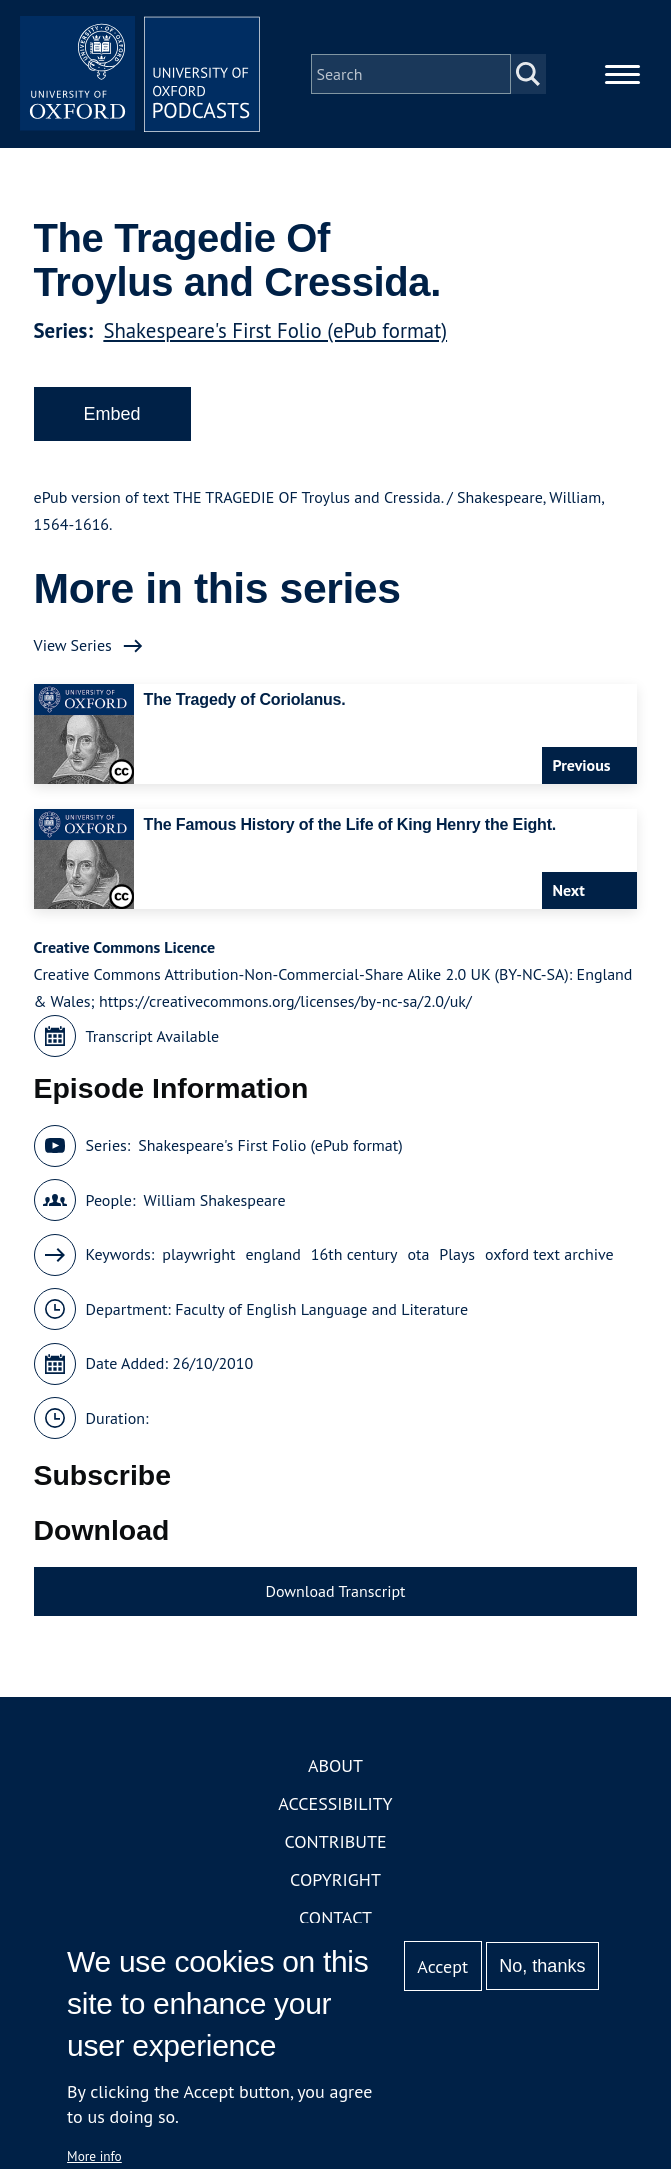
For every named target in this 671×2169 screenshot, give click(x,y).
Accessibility (335, 1803)
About (335, 1765)
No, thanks (542, 1966)
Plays (457, 1254)
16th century (354, 1254)
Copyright (335, 1879)
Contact (335, 1917)
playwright (198, 1254)
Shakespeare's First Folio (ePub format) (275, 330)
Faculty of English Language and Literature (321, 1309)
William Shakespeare (214, 1200)
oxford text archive (549, 1254)
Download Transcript (335, 1591)
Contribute (335, 1841)
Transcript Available (153, 1036)
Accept (442, 1966)
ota (418, 1254)
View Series (73, 645)
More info (94, 2156)
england (272, 1254)
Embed (112, 414)
